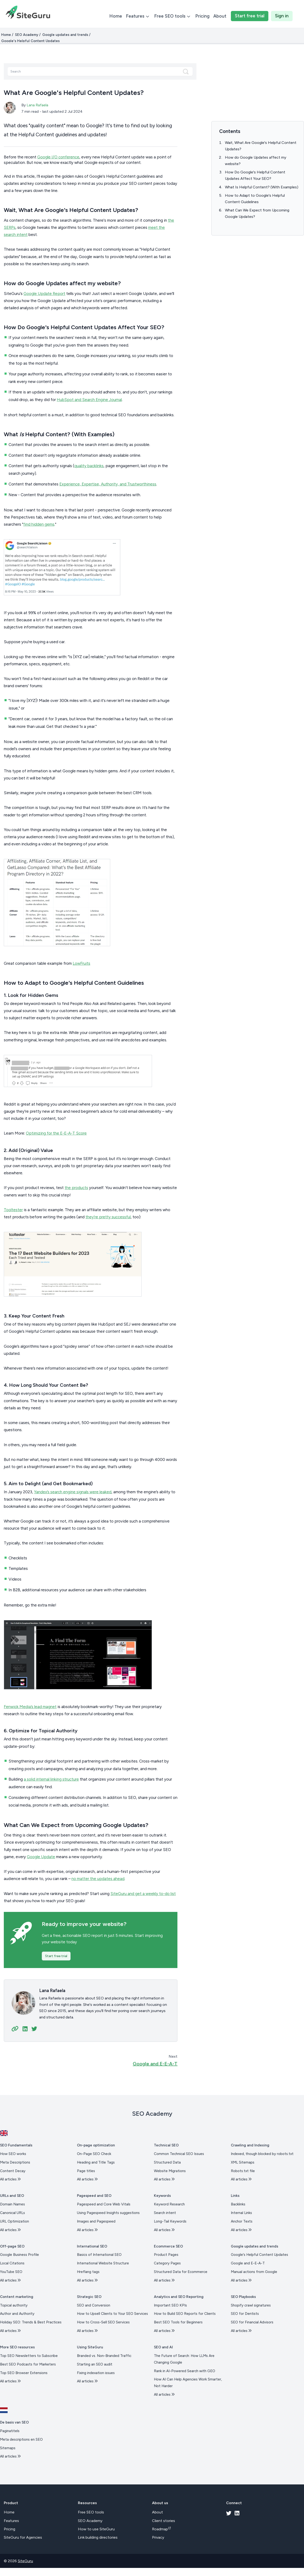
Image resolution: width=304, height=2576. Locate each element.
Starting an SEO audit (94, 2372)
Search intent (165, 2220)
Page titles (86, 2178)
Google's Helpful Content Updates (259, 2262)
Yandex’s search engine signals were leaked (72, 1498)
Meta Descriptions (15, 2170)
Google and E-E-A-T (155, 2071)
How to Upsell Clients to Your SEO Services (112, 2321)
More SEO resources (17, 2355)
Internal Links (241, 2220)
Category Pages (167, 2271)
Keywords (162, 2203)
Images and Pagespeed (96, 2229)
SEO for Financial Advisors (252, 2330)
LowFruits (81, 970)
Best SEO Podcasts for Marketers (28, 2372)
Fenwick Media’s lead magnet (30, 1713)
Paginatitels (9, 2439)
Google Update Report (44, 300)
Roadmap (161, 2536)
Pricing (202, 16)
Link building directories (98, 2545)
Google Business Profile (19, 2262)
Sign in (282, 16)
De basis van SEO (14, 2430)
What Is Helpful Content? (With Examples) (261, 194)
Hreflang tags (88, 2279)
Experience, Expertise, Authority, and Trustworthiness (107, 491)
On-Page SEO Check (94, 2162)
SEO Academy (90, 2528)
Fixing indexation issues (96, 2380)
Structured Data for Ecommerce (180, 2279)
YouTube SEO (11, 2279)
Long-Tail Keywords (170, 2229)
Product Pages (166, 2262)
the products (76, 1194)
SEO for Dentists (245, 2321)
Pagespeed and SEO (94, 2203)
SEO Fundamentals (16, 2153)
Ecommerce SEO (168, 2254)
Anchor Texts (241, 2229)
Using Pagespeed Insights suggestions (108, 2220)
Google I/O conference (58, 164)
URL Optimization (14, 2229)
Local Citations (12, 2271)
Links (235, 2203)
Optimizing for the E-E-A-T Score (56, 1140)
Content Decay (12, 2178)
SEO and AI (163, 2355)
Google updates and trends (254, 2254)
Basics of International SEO (99, 2262)
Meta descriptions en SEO (21, 2447)
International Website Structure (103, 2271)
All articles (10, 2187)
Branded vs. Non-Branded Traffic (104, 2363)
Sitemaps (7, 2456)
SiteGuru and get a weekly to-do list (143, 1900)
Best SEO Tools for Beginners (178, 2330)
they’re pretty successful (108, 1223)
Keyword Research (169, 2212)
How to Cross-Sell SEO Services (103, 2330)
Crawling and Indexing (250, 2153)
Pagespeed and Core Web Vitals (103, 2212)
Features (137, 16)
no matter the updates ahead (97, 1885)
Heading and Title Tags (96, 2170)
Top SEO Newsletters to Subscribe (29, 2363)
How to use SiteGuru (96, 2536)
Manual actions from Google (254, 2279)
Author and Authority (17, 2321)
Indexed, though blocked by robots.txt (262, 2162)
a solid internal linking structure (51, 1786)
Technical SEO (166, 2153)
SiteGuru (25, 2568)
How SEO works (13, 2162)
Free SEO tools (172, 16)
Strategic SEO (89, 2304)
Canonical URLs (12, 2220)
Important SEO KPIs (170, 2313)
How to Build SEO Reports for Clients (185, 2321)
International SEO (92, 2254)
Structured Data (167, 2170)
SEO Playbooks (243, 2304)
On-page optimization (96, 2153)
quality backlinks (89, 472)
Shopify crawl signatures (251, 2313)
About (219, 16)
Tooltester (13, 1216)
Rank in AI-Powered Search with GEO (184, 2378)
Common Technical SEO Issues (179, 2162)
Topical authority (14, 2313)
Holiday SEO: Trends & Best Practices (31, 2330)
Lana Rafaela (37, 112)
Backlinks (238, 2212)
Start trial (249, 16)
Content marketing (16, 2304)
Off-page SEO (12, 2254)
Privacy (158, 2545)
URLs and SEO (12, 2203)
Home (115, 16)
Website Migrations (170, 2178)
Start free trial (57, 1963)
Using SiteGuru (90, 2355)
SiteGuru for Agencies (23, 2545)
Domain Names (12, 2212)
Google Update (41, 1863)
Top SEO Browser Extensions (24, 2380)
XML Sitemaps (242, 2170)
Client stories (163, 2528)
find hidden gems (38, 531)
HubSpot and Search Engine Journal (89, 406)
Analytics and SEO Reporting (179, 2304)
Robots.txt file (243, 2178)
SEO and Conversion (93, 2313)
